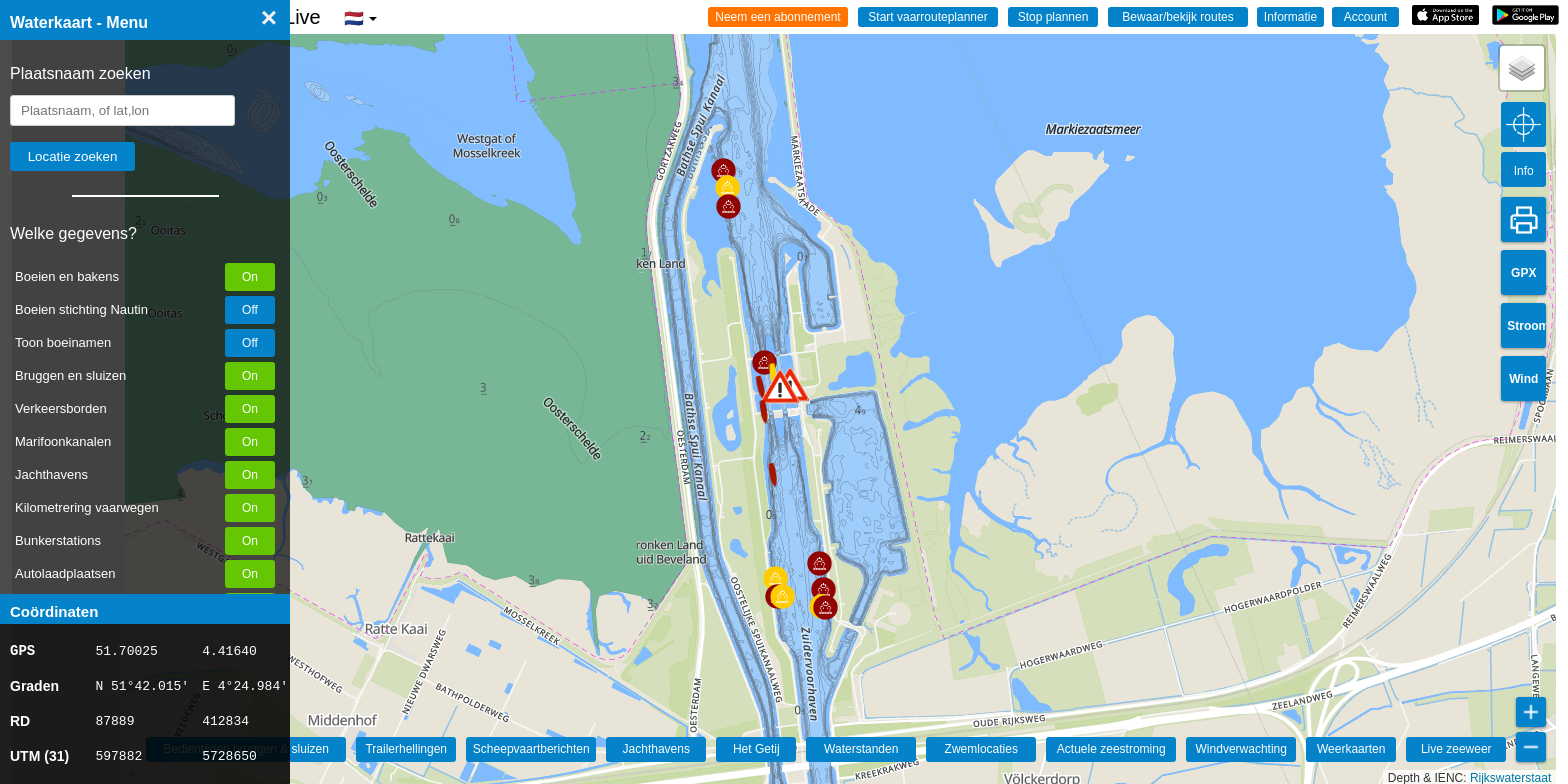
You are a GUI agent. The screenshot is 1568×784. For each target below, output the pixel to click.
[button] (780, 386)
